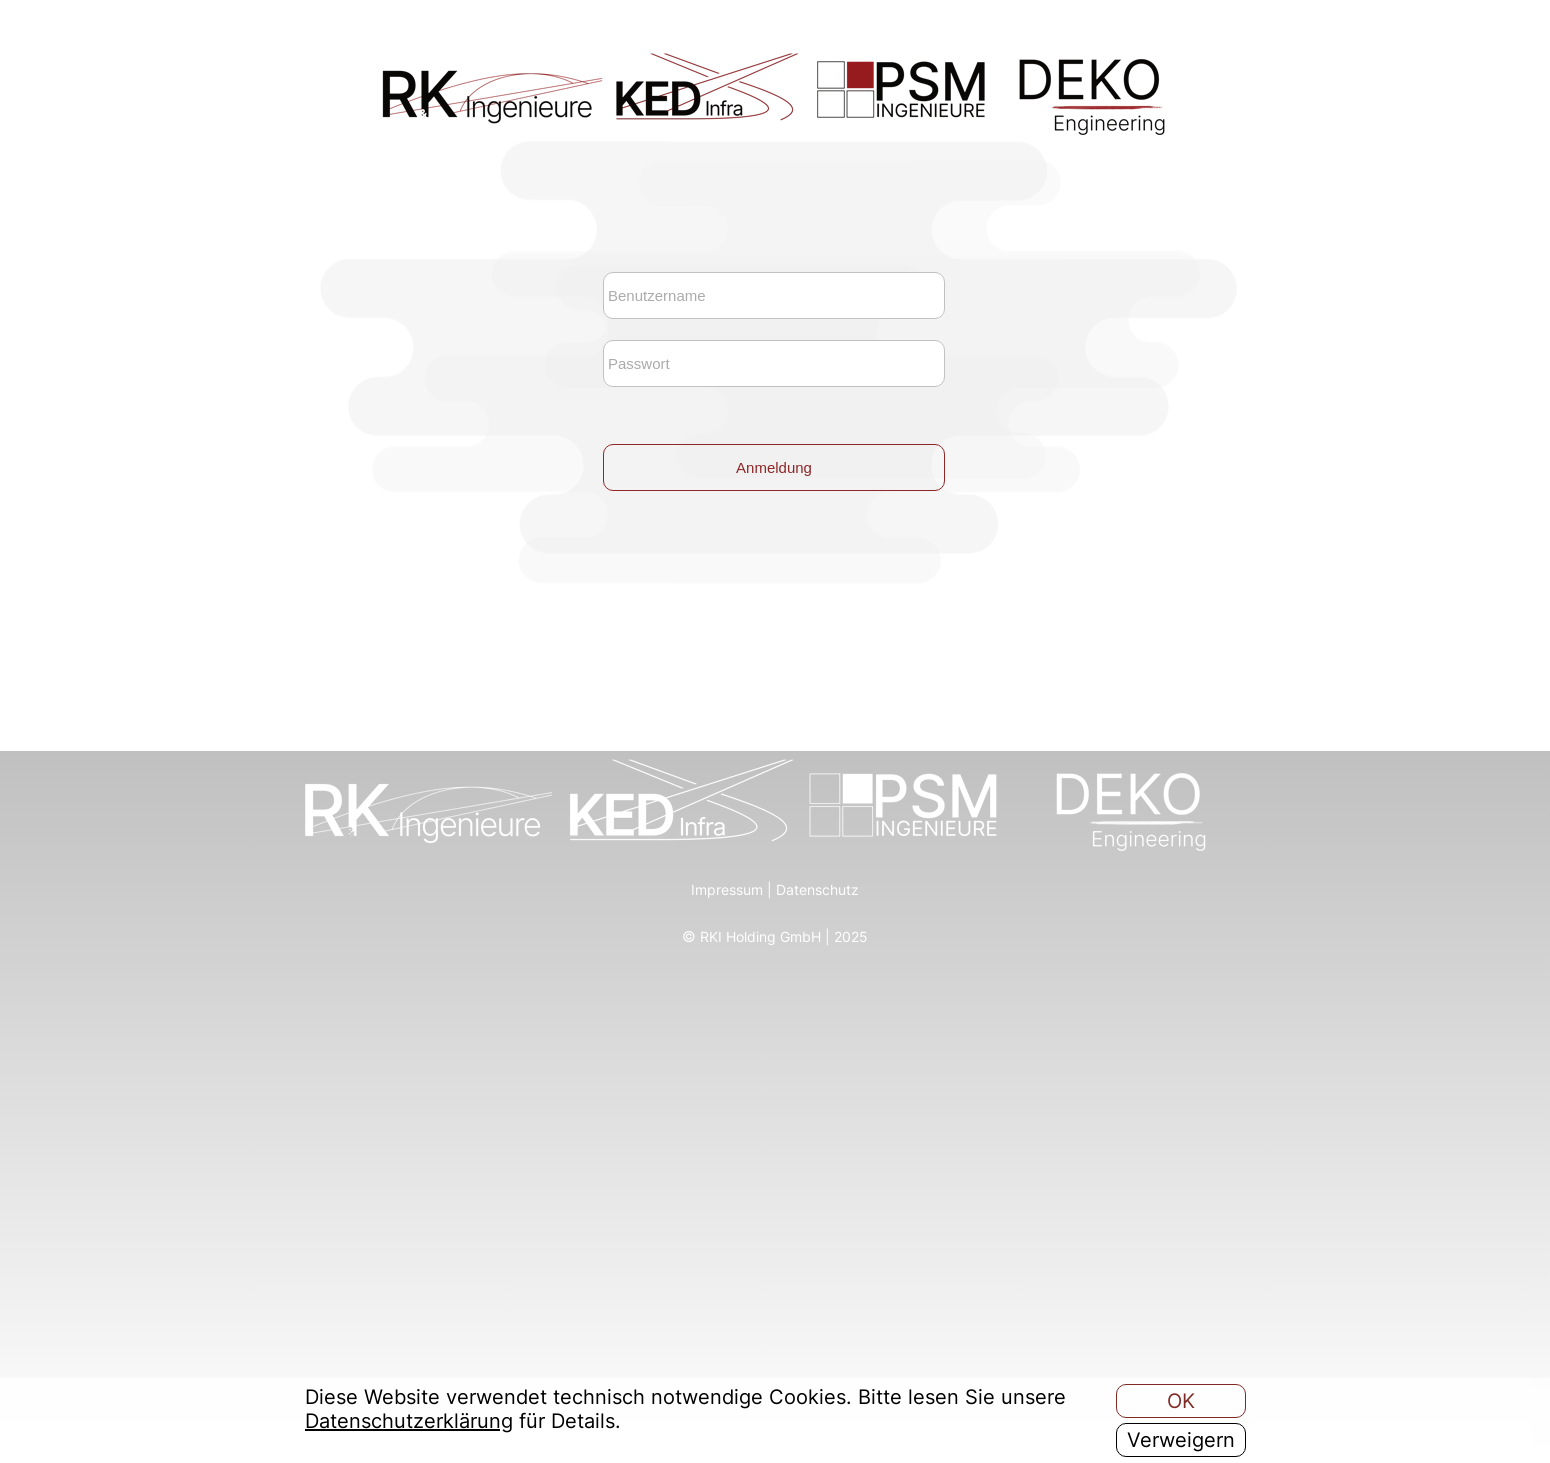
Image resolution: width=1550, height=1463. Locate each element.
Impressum (727, 889)
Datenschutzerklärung (409, 1421)
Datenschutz (817, 889)
